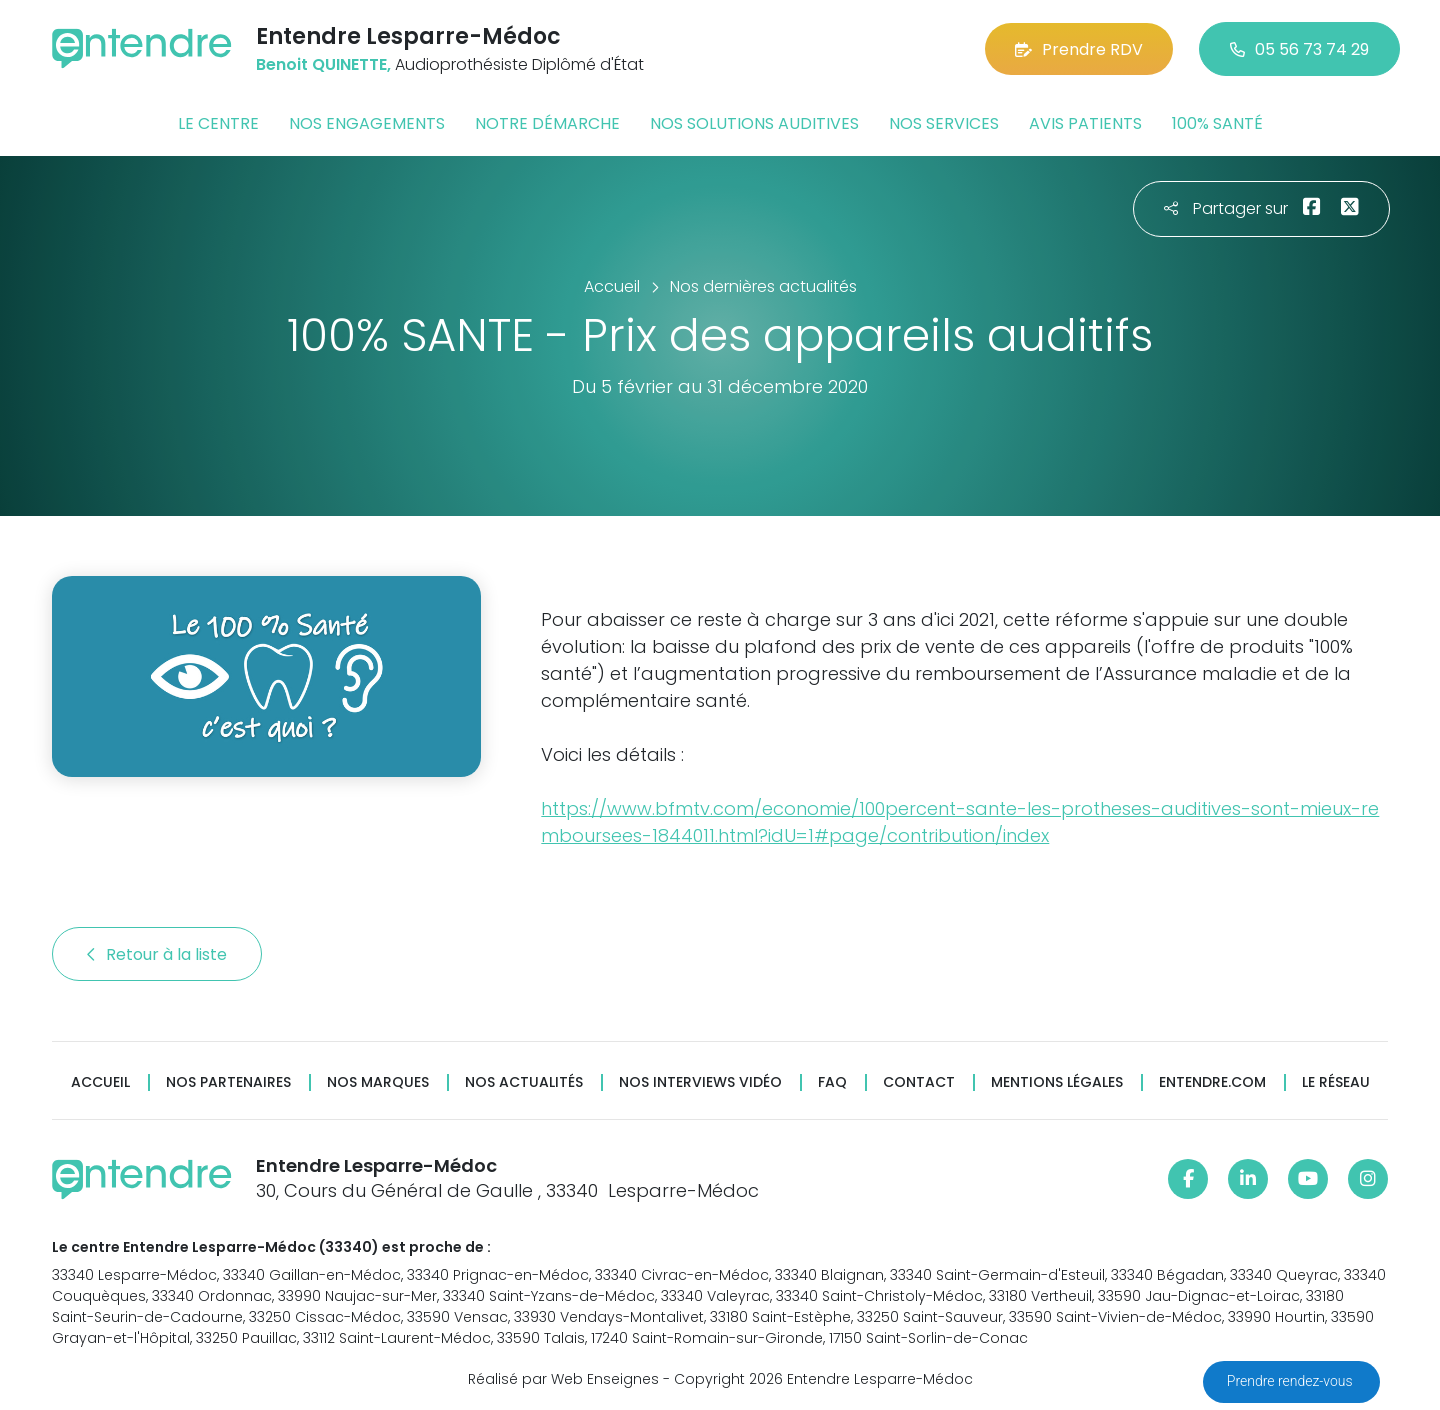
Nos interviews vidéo (700, 1082)
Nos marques (378, 1082)
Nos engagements (367, 123)
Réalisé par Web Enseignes (563, 1379)
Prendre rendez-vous (1291, 1381)
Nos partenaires (228, 1082)
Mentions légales (1057, 1082)
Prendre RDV (1079, 49)
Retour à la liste (157, 954)
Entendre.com (1212, 1082)
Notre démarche (547, 123)
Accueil (100, 1082)
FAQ (832, 1082)
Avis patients (1085, 123)
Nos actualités (524, 1082)
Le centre (218, 123)
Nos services (944, 123)
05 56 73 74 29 (1299, 49)
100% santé (1217, 123)
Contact (919, 1082)
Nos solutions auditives (754, 123)
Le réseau (1336, 1082)
